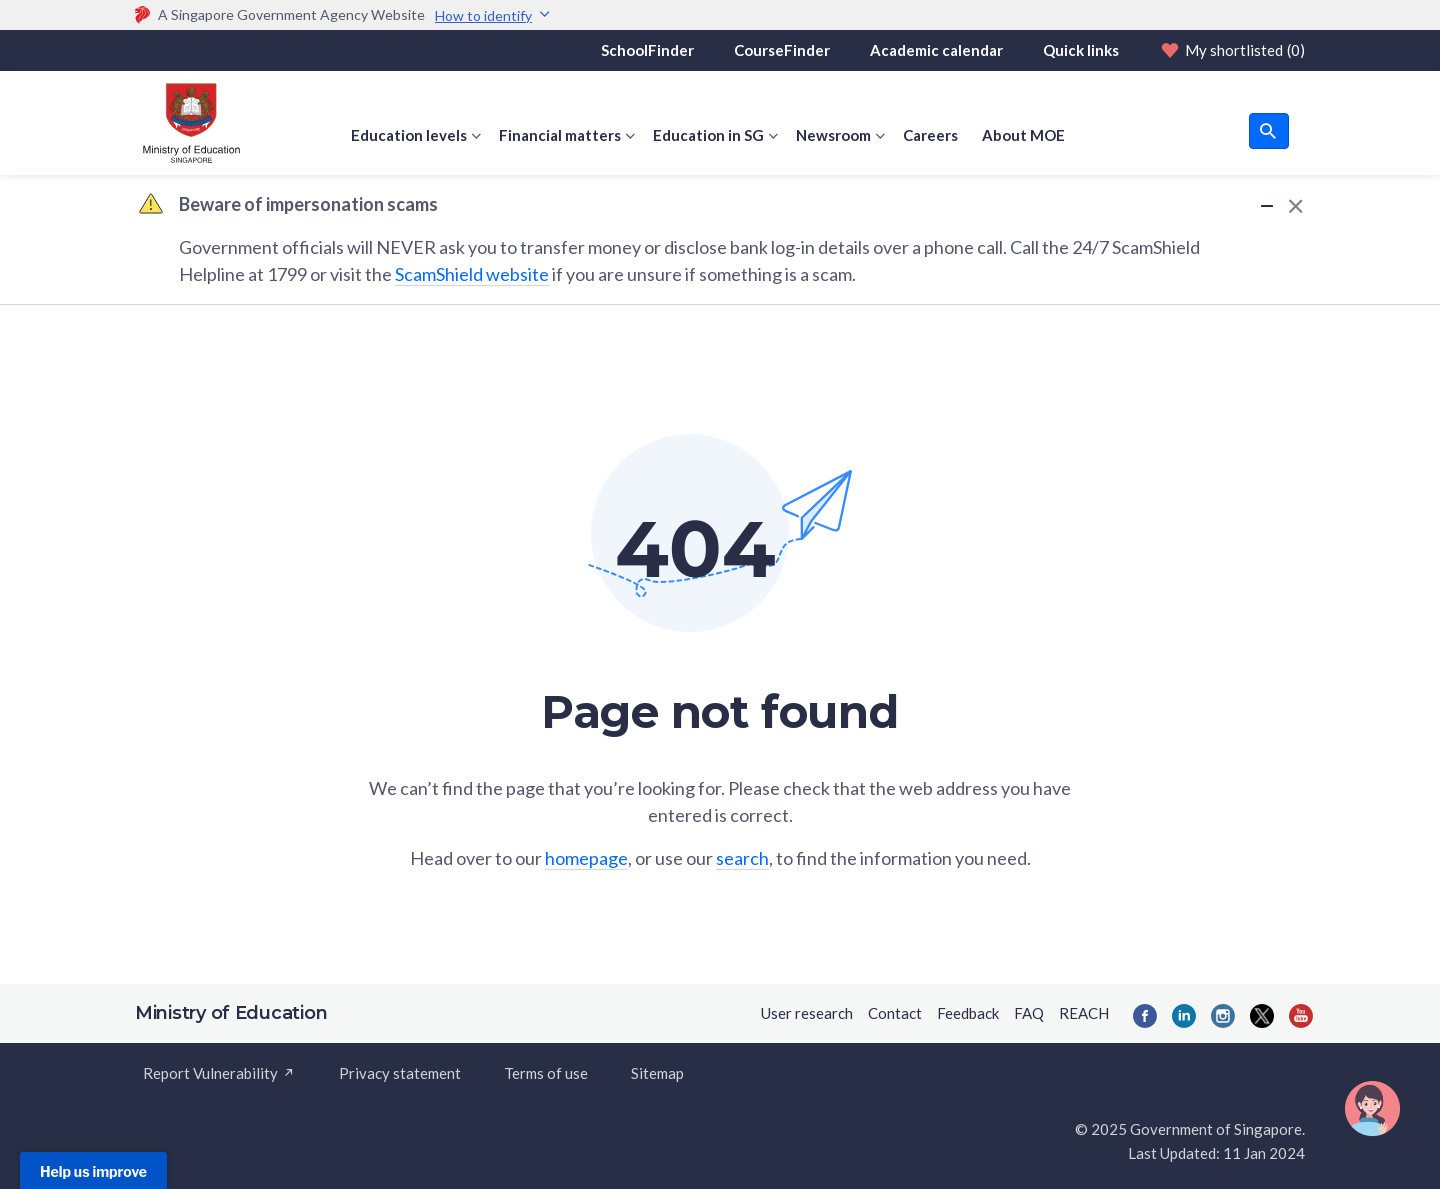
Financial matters (560, 135)
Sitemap (657, 1073)
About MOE (1023, 135)
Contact (895, 1013)
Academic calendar (936, 50)
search (742, 858)
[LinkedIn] (1184, 1016)
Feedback (968, 1013)
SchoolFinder (647, 50)
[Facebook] (1145, 1016)
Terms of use (546, 1073)
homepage (586, 858)
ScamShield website (472, 274)
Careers (930, 135)
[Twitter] (1262, 1016)
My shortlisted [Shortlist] (1232, 50)
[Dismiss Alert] (1292, 205)
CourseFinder (782, 50)
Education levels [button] (409, 135)
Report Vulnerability (219, 1073)
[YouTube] (1301, 1016)
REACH (1084, 1013)
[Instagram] (1223, 1016)
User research (807, 1013)
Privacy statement (400, 1073)
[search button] (1269, 131)
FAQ (1029, 1013)
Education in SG (708, 135)
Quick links (1081, 50)
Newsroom (833, 135)
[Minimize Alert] (1267, 204)
